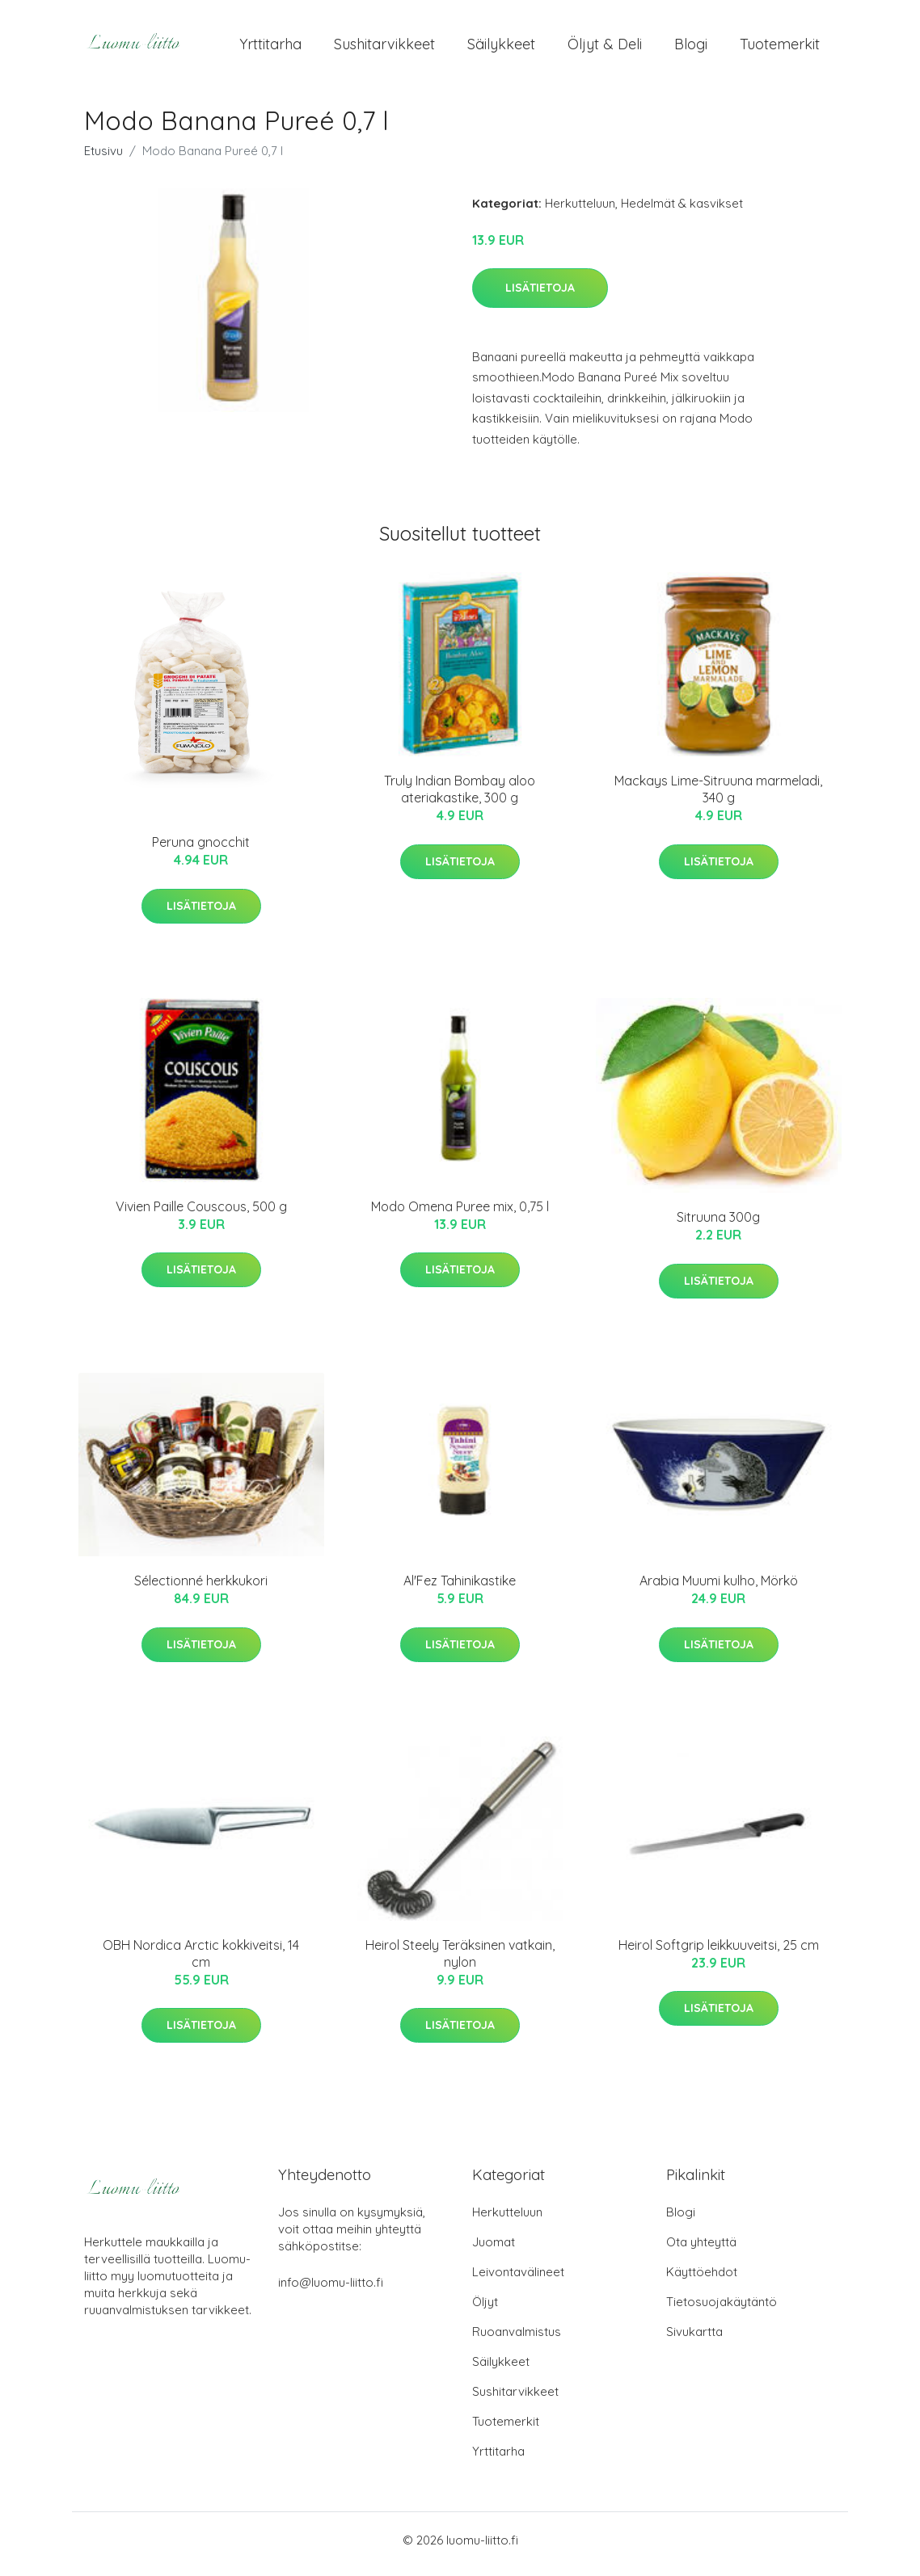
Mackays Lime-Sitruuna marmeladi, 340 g (718, 797)
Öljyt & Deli (605, 48)
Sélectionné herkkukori (201, 1589)
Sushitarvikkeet (384, 48)
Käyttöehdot (701, 2280)
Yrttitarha (270, 48)
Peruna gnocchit (201, 851)
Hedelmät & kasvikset (682, 211)
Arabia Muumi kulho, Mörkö (718, 1589)
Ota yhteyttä (701, 2250)
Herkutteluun (580, 211)
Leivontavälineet (518, 2280)
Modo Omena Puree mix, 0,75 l (460, 1214)
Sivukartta (694, 2339)
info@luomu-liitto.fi (330, 2290)
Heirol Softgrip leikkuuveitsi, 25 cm (718, 1953)
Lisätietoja (540, 295)
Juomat (493, 2250)
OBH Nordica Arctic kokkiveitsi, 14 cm (201, 1961)
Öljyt (485, 2309)
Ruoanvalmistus (516, 2339)
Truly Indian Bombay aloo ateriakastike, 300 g (459, 797)
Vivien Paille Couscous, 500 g (201, 1214)
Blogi (690, 48)
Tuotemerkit (780, 48)
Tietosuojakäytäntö (721, 2309)
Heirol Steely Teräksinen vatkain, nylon (460, 1961)
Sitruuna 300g (718, 1226)
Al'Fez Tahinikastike (459, 1589)
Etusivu (103, 158)
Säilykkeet (501, 48)
